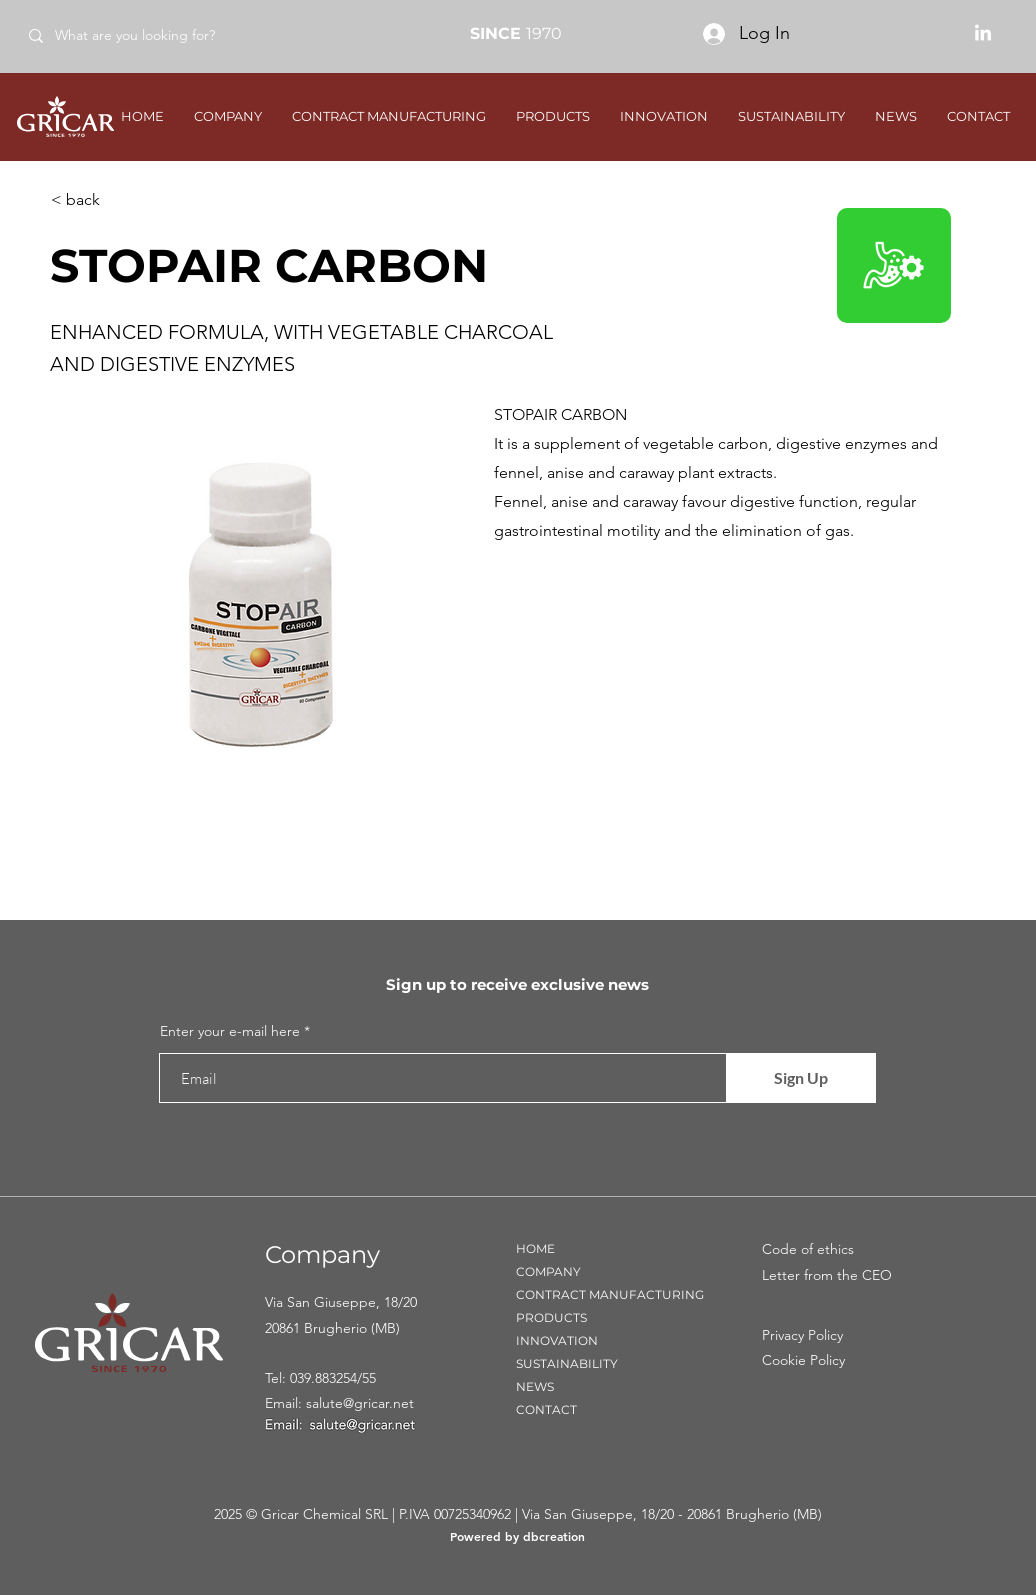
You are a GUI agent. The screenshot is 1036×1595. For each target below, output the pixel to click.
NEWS (535, 1386)
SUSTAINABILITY (567, 1363)
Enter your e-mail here (230, 1031)
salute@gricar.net (360, 1403)
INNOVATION (557, 1340)
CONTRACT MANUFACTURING (610, 1294)
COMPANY (548, 1271)
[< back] (117, 200)
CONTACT (546, 1409)
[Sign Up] (801, 1078)
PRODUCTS (551, 1317)
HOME (535, 1248)
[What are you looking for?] (158, 35)
